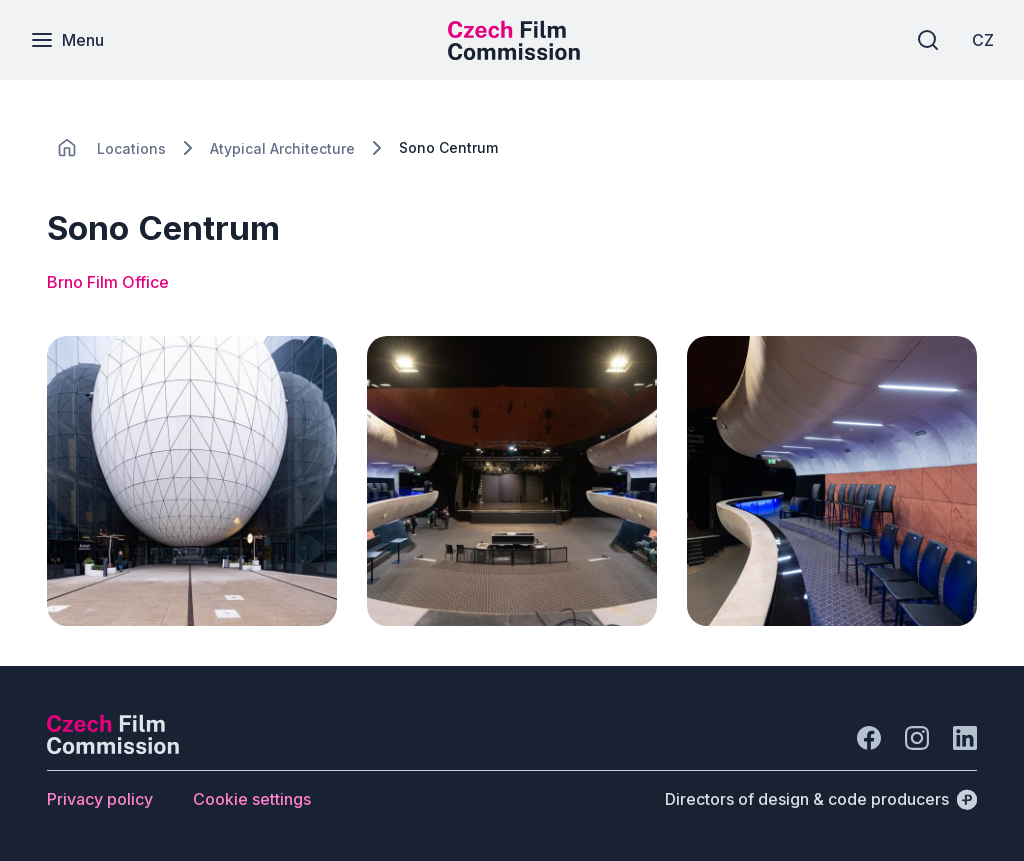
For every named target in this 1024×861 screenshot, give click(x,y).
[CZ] (983, 40)
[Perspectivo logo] (113, 748)
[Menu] (67, 40)
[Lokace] (131, 148)
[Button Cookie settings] (252, 799)
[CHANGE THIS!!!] (67, 148)
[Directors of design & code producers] (821, 799)
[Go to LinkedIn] (965, 738)
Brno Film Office (108, 282)
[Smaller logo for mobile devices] (514, 54)
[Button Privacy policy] (100, 799)
